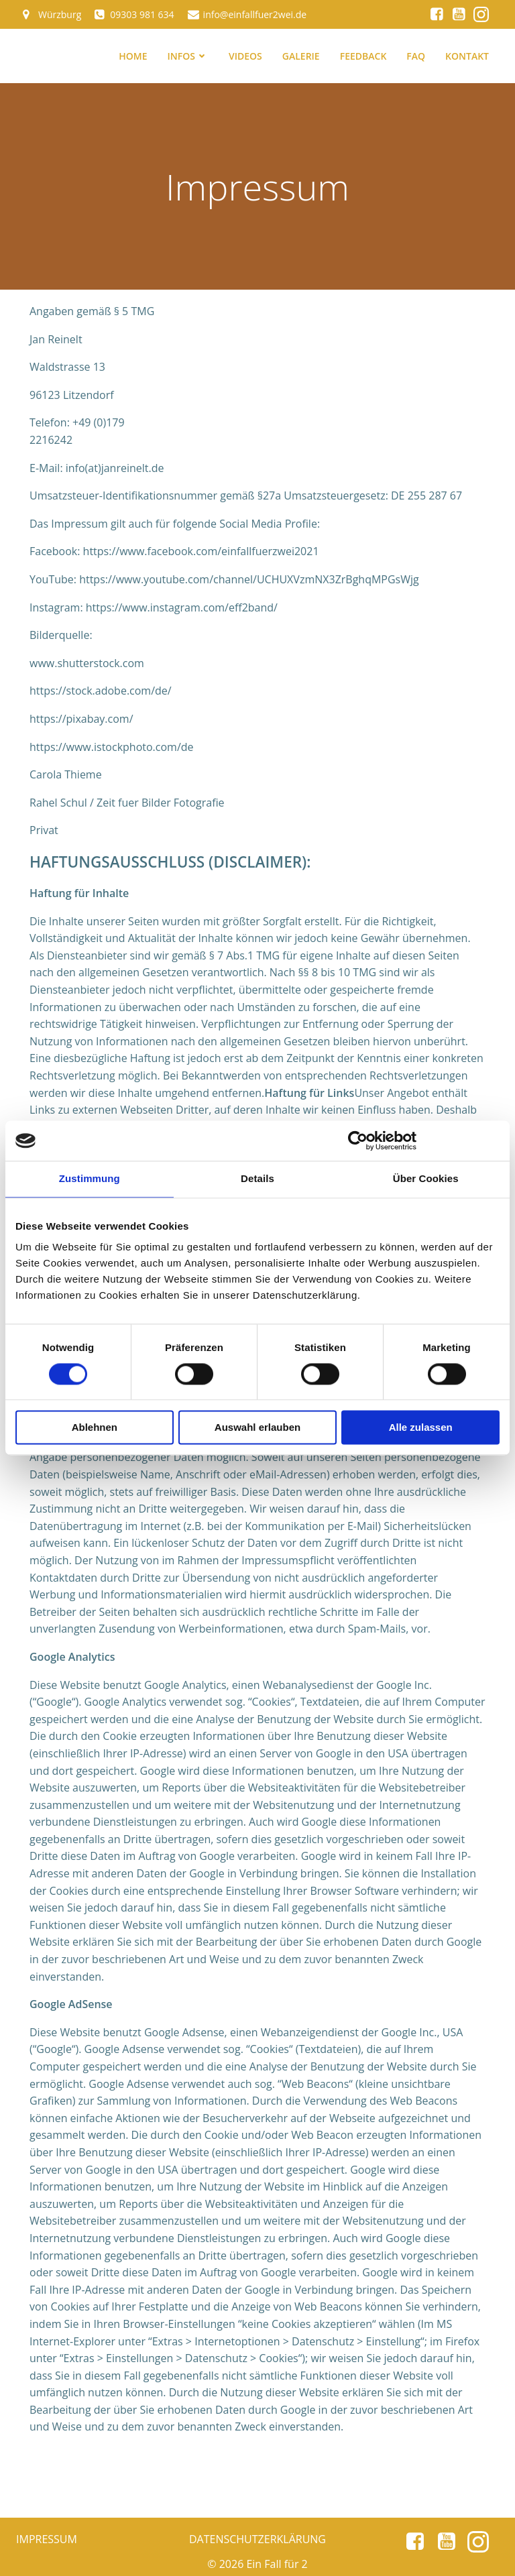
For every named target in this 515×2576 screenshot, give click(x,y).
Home (133, 56)
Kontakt (467, 56)
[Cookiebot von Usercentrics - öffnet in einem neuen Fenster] (357, 1140)
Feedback (363, 56)
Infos (188, 56)
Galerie (301, 56)
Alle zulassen (421, 1427)
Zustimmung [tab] (89, 1178)
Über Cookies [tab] (426, 1178)
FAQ (415, 56)
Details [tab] (257, 1178)
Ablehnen (94, 1427)
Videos (245, 56)
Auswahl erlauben (257, 1427)
